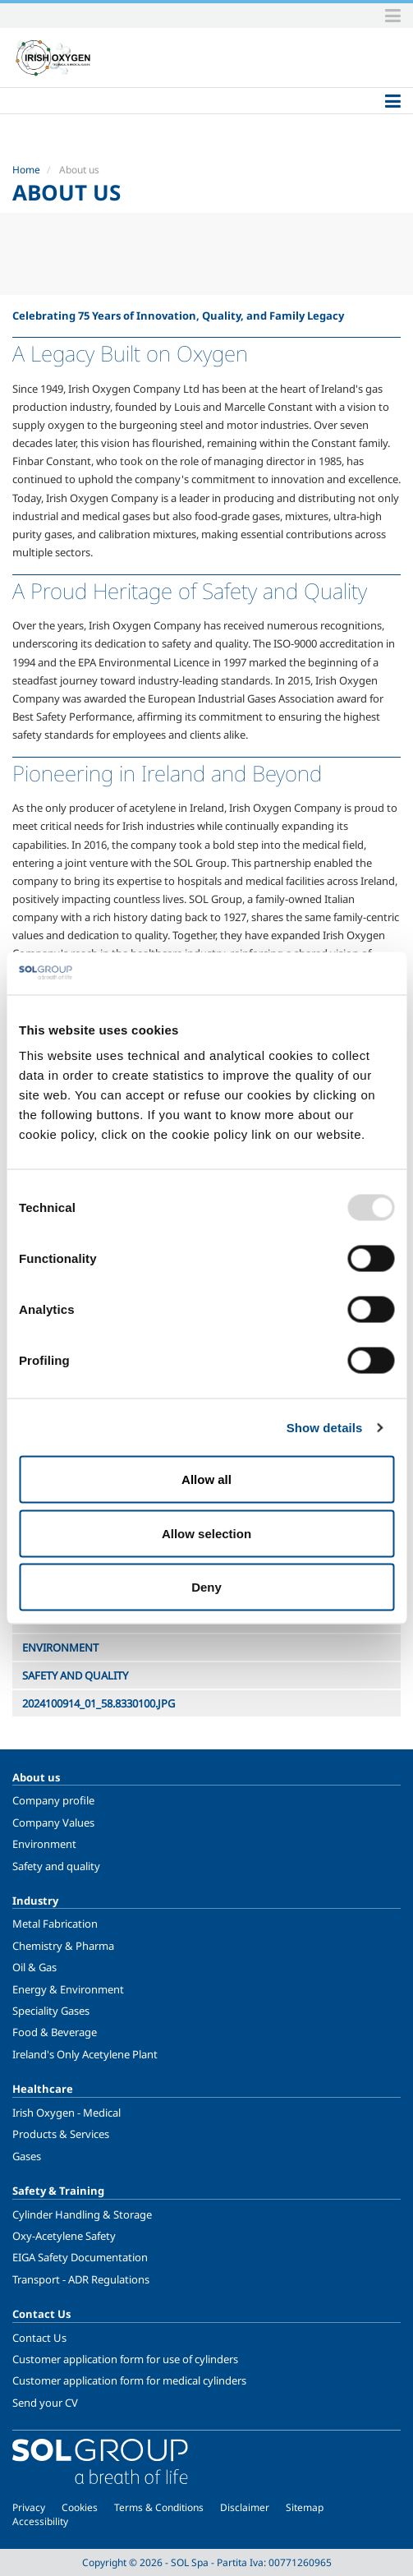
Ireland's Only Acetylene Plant (85, 2054)
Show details (325, 1427)
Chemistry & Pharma (63, 1945)
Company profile (53, 1800)
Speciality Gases (50, 2010)
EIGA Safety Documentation (80, 2257)
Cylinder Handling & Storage (82, 2214)
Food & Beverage (54, 2032)
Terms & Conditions (159, 2507)
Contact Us (39, 2337)
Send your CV (45, 2402)
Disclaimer (244, 2507)
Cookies (80, 2507)
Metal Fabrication (55, 1923)
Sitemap (305, 2507)
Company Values (53, 1822)
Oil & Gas (34, 1967)
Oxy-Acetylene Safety (64, 2235)
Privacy (28, 2507)
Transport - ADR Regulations (80, 2279)
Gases (26, 2156)
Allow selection (206, 1533)
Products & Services (60, 2134)
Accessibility (40, 2521)
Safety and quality (56, 1866)
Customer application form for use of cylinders (125, 2359)
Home (26, 170)
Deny (206, 1587)
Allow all (206, 1479)
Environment (44, 1843)
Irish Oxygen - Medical (66, 2112)
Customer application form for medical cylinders (129, 2380)
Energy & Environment (68, 1989)
